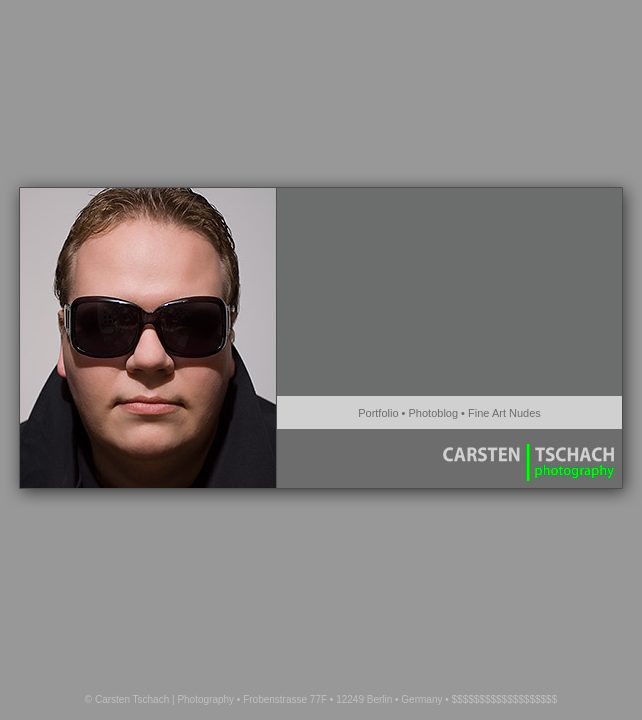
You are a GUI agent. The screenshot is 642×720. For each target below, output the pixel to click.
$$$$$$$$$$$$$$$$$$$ (505, 699)
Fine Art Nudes (504, 413)
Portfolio (378, 413)
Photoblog (434, 413)
